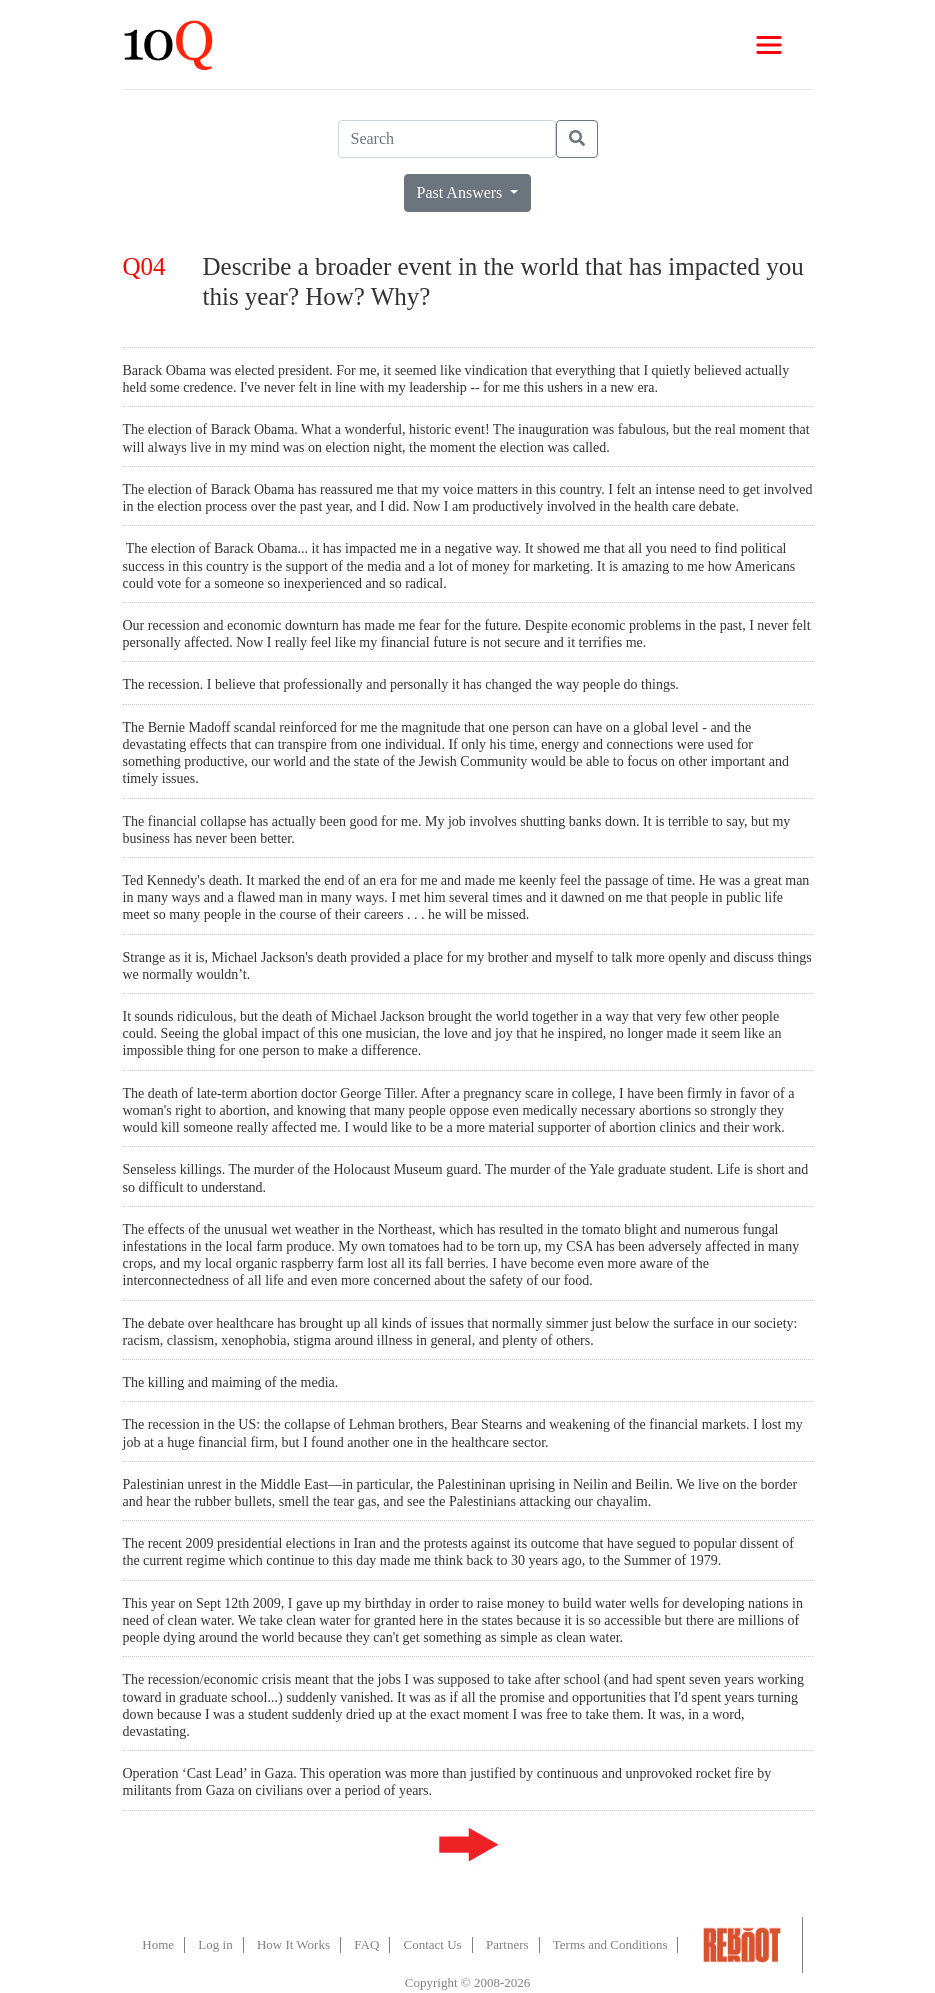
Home (158, 1944)
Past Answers (462, 192)
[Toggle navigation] (769, 45)
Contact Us (433, 1944)
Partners (507, 1944)
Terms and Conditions (610, 1944)
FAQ (366, 1944)
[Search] (447, 139)
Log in (215, 1944)
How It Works (293, 1944)
